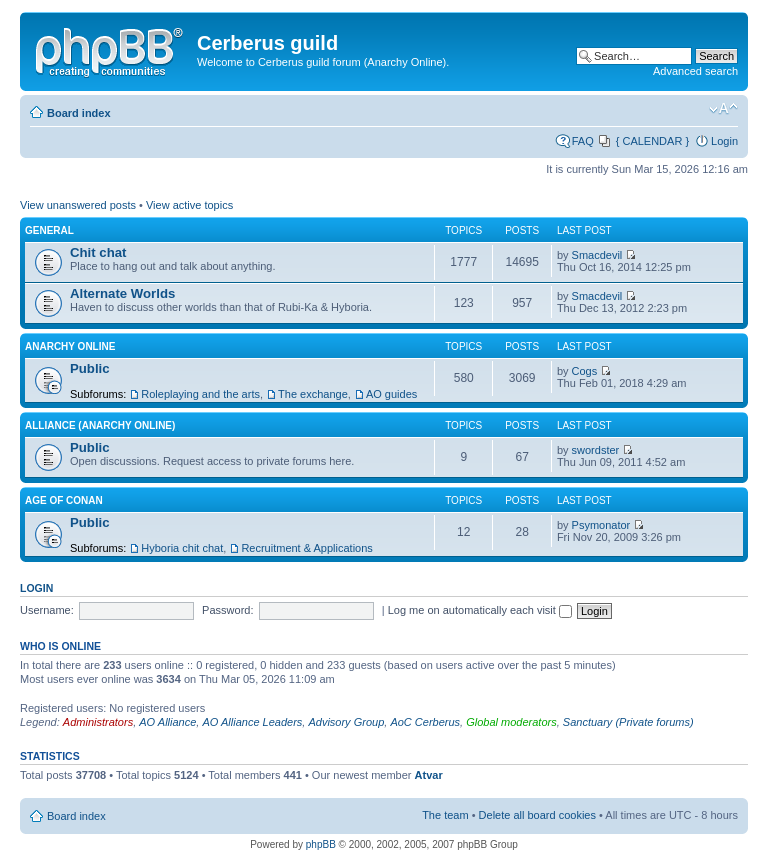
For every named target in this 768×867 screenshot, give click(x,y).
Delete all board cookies (537, 815)
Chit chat (98, 252)
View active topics (189, 205)
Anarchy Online (70, 346)
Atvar (429, 775)
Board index (79, 113)
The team (445, 815)
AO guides (391, 394)
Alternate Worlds (122, 293)
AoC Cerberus (425, 722)
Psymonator (601, 525)
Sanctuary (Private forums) (628, 722)
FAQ (583, 141)
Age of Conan (64, 500)
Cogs (585, 371)
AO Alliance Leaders (252, 722)
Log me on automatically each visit (480, 610)
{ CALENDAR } (652, 141)
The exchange (313, 394)
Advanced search (695, 71)
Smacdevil (597, 255)
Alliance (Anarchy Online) (100, 425)
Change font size (723, 109)
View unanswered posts (78, 205)
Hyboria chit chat (182, 548)
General (49, 230)
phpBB (321, 844)
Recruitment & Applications (306, 548)
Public (90, 368)
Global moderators (511, 722)
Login (724, 141)
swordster (596, 450)
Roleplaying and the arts (200, 394)
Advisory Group (346, 722)
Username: (47, 610)
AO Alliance (167, 722)
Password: (227, 610)
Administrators (98, 722)
